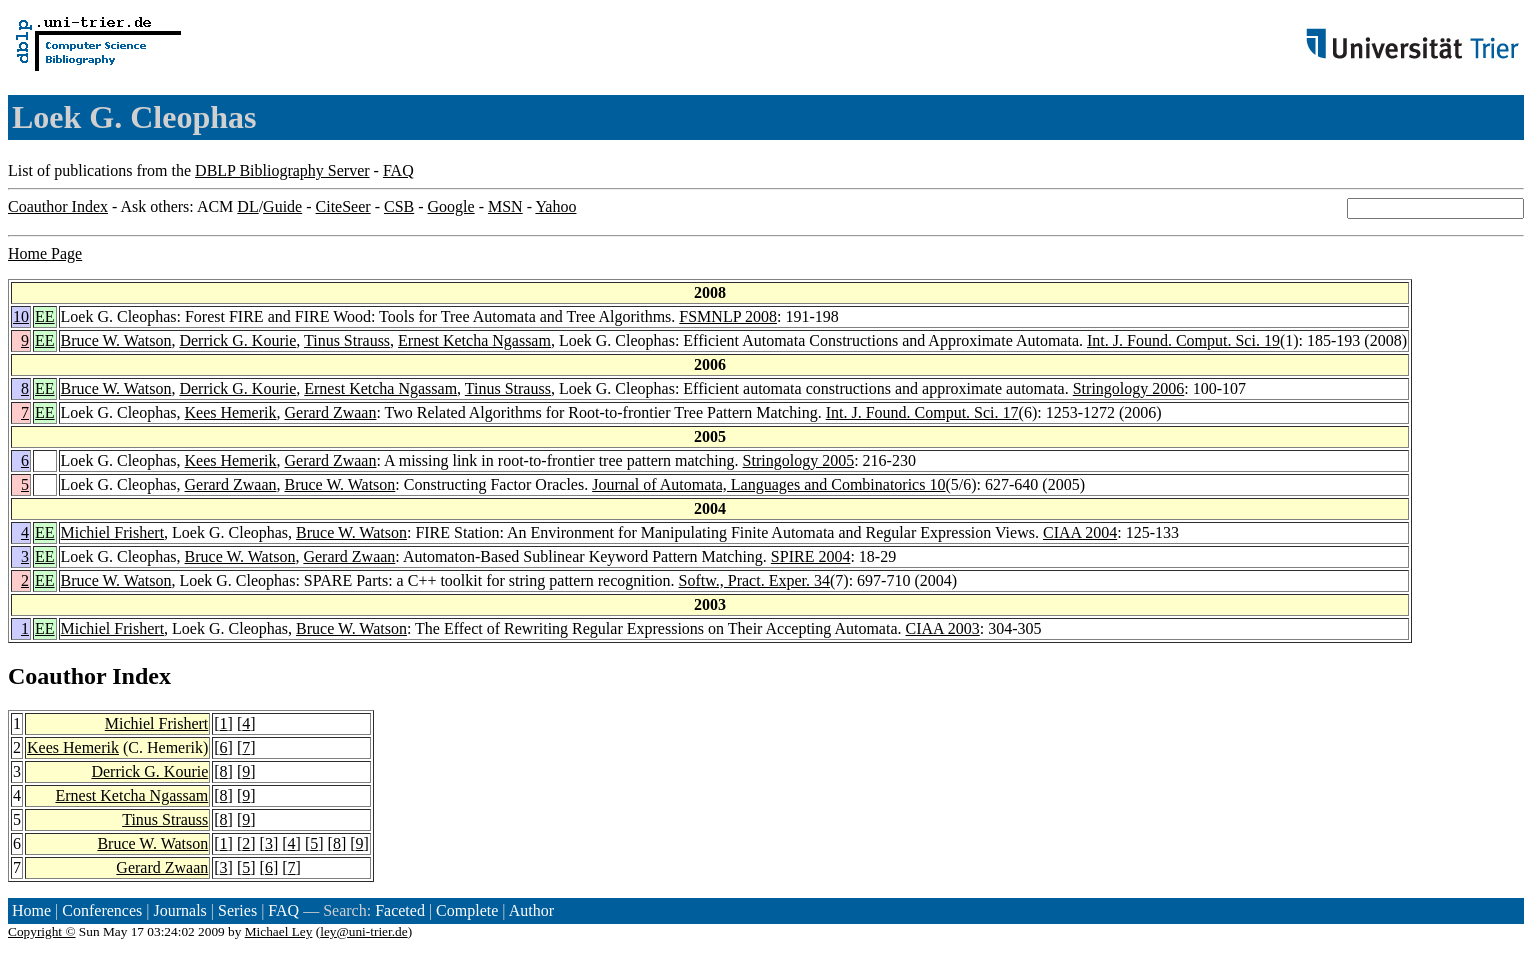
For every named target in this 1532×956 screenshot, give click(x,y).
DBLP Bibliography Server (282, 170)
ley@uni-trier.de (363, 931)
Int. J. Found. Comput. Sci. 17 (922, 412)
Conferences (102, 910)
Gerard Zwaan (331, 412)
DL (247, 206)
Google (451, 206)
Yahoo (555, 206)
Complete (467, 910)
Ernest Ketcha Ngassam (474, 340)
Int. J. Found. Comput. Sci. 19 (1183, 340)
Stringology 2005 (799, 460)
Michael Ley (279, 931)
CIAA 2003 (943, 628)
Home (31, 910)
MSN (505, 206)
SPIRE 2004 (811, 556)
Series (237, 910)
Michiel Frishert (113, 532)
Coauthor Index (58, 206)
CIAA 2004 (1080, 532)
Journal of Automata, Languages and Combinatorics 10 (768, 484)
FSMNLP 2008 (728, 316)
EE (45, 316)
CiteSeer (343, 206)
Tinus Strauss (347, 340)
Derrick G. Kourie (237, 340)
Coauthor (57, 676)
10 (21, 316)
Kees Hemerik (231, 412)
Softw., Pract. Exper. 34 (754, 580)
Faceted (400, 910)
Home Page (45, 253)
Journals (179, 910)
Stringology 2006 (1129, 388)
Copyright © (42, 931)
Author (531, 910)
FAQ (398, 170)
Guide (282, 206)
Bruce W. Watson (116, 340)
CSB (399, 206)
